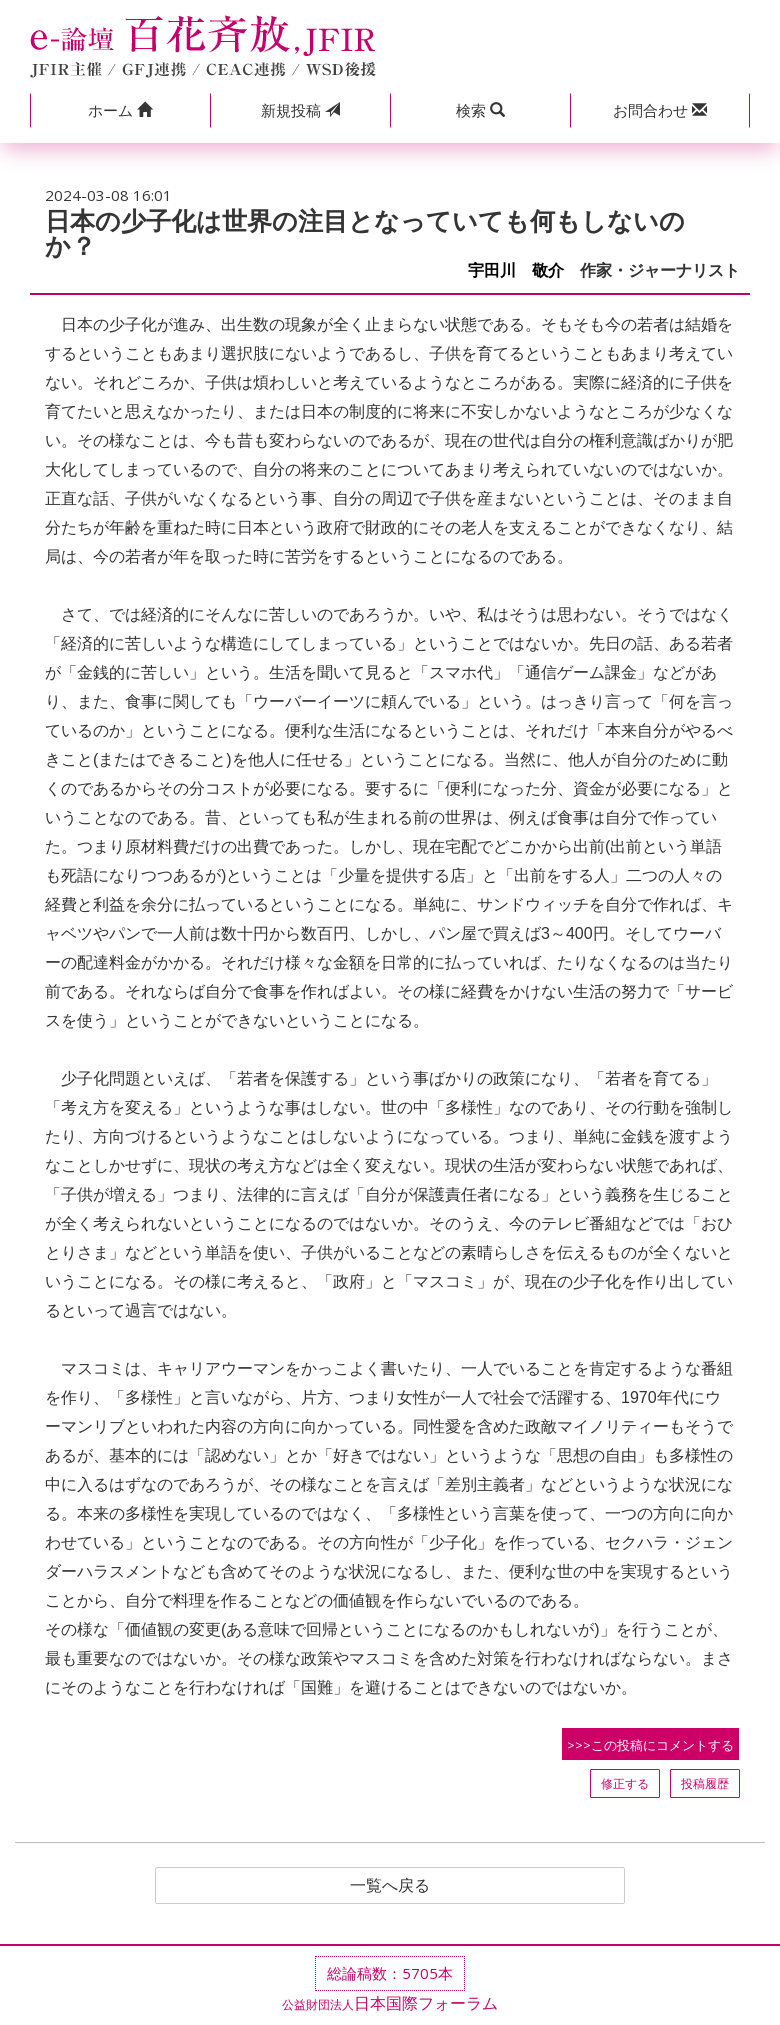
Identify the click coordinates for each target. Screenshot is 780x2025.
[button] (120, 110)
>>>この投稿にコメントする (650, 1745)
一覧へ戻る (390, 1886)
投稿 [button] (300, 110)
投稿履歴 (705, 1783)
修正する (625, 1783)
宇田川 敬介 (516, 270)
